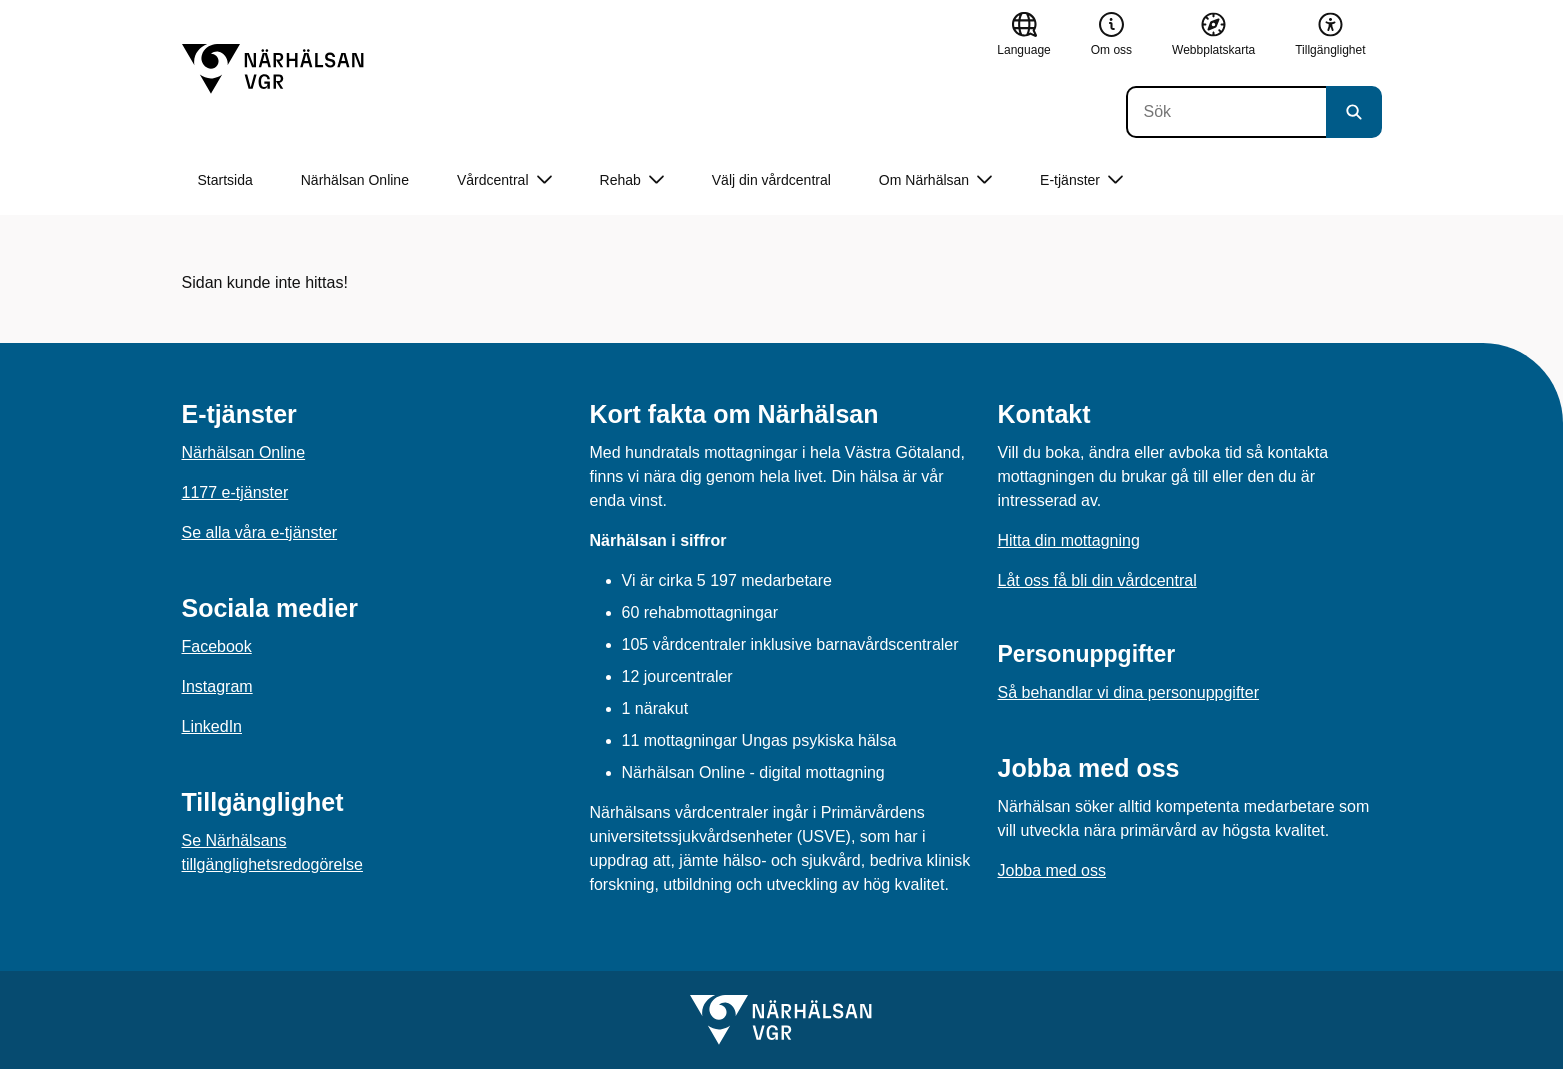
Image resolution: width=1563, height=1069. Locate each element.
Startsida (225, 180)
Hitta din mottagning (1069, 540)
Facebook (217, 646)
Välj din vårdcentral (771, 180)
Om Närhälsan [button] (935, 180)
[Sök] (1226, 112)
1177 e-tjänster (235, 492)
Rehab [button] (632, 180)
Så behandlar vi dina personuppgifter (1129, 692)
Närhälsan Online (355, 180)
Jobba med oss (1052, 870)
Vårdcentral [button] (504, 180)
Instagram (217, 686)
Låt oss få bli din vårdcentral (1097, 580)
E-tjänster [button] (1081, 180)
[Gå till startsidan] (273, 69)
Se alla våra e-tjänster (260, 532)
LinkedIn (212, 726)
